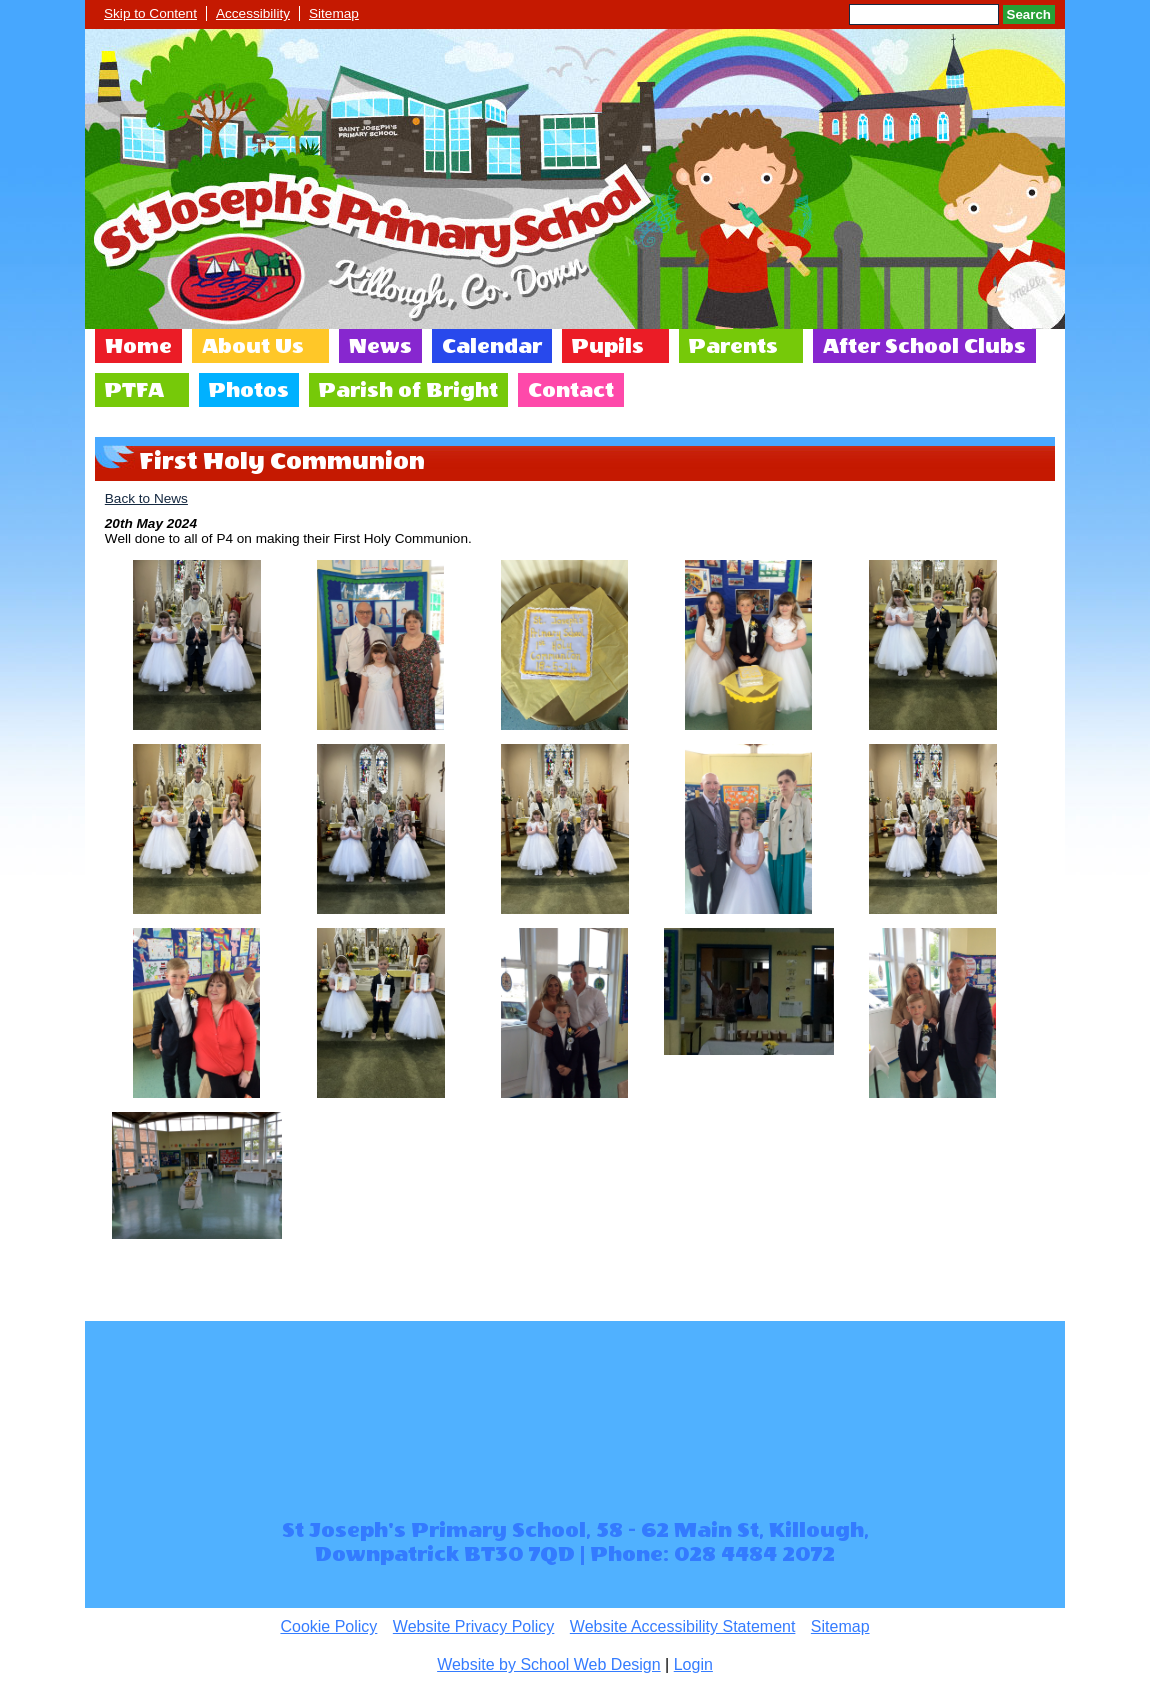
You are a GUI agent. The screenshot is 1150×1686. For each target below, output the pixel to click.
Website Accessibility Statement (683, 1626)
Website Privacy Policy (474, 1626)
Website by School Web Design (549, 1664)
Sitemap (334, 13)
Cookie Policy (328, 1626)
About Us (253, 346)
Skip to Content (150, 13)
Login (693, 1664)
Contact (571, 390)
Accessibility (253, 13)
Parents (733, 346)
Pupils (608, 346)
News (380, 346)
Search (1029, 14)
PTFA (134, 390)
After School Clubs (924, 346)
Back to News (146, 498)
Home (138, 346)
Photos (249, 390)
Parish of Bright (408, 390)
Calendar (492, 346)
